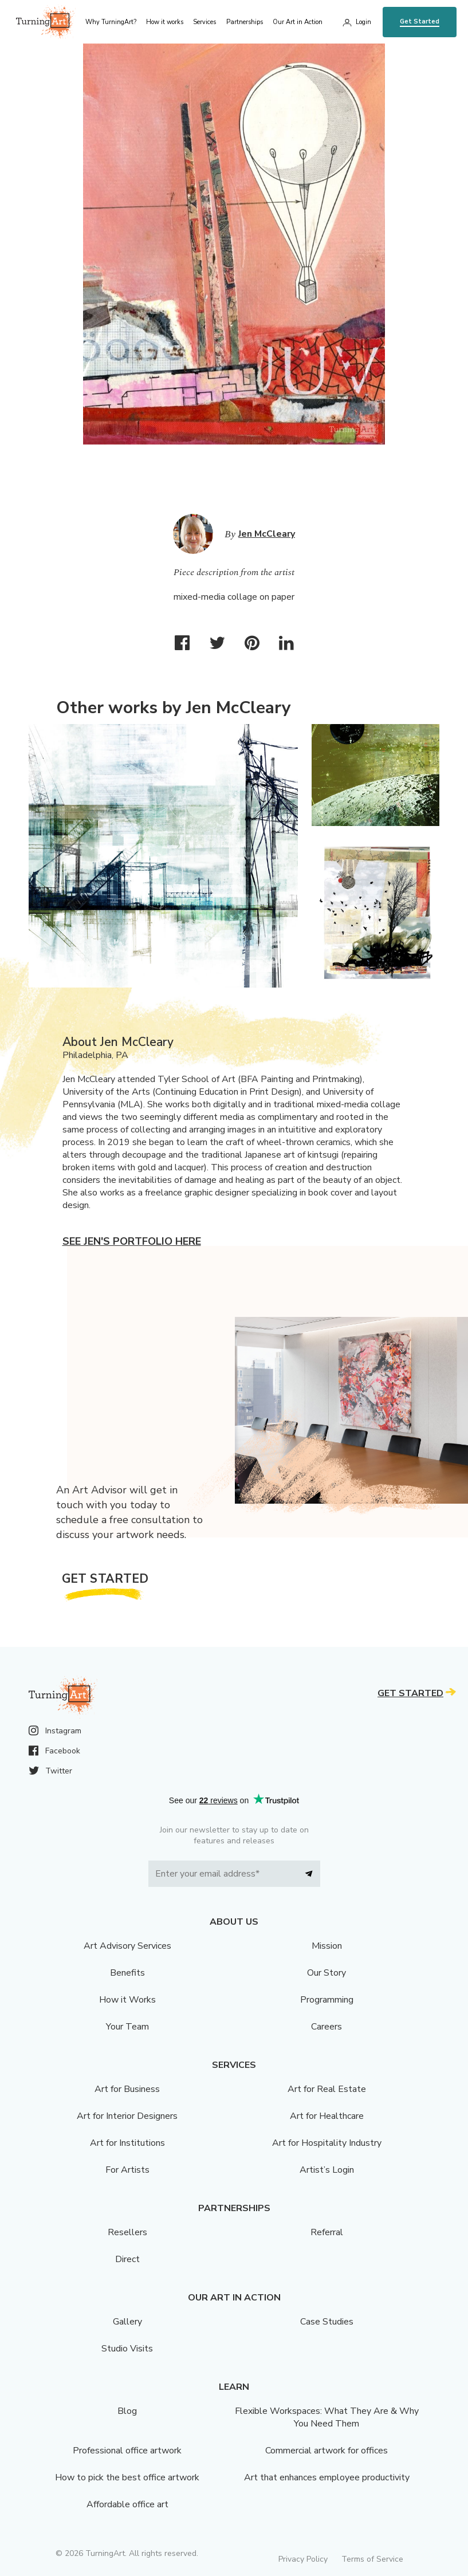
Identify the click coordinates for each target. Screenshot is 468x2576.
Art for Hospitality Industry (327, 2143)
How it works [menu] (164, 22)
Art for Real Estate (327, 2089)
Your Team (127, 2026)
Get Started (419, 21)
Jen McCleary (266, 534)
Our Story (326, 1973)
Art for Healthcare (327, 2116)
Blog (127, 2411)
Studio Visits (127, 2348)
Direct (127, 2259)
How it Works (127, 1999)
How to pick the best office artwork (127, 2477)
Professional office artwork (127, 2450)
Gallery (127, 2321)
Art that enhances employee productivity (327, 2477)
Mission (327, 1946)
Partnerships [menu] (244, 22)
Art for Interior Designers (127, 2116)
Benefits (127, 1973)
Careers (326, 2026)
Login (363, 22)
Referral (326, 2232)
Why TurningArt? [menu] (110, 22)
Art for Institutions (127, 2143)
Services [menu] (204, 22)
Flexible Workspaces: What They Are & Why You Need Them (327, 2417)
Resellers (127, 2232)
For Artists (127, 2170)
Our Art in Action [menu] (298, 22)
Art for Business (127, 2089)
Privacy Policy (303, 2559)
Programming (326, 1999)
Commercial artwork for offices (326, 2450)
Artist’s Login (327, 2170)
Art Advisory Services (127, 1946)
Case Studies (326, 2321)
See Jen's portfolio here (131, 1241)
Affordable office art (127, 2504)
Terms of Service (372, 2559)
